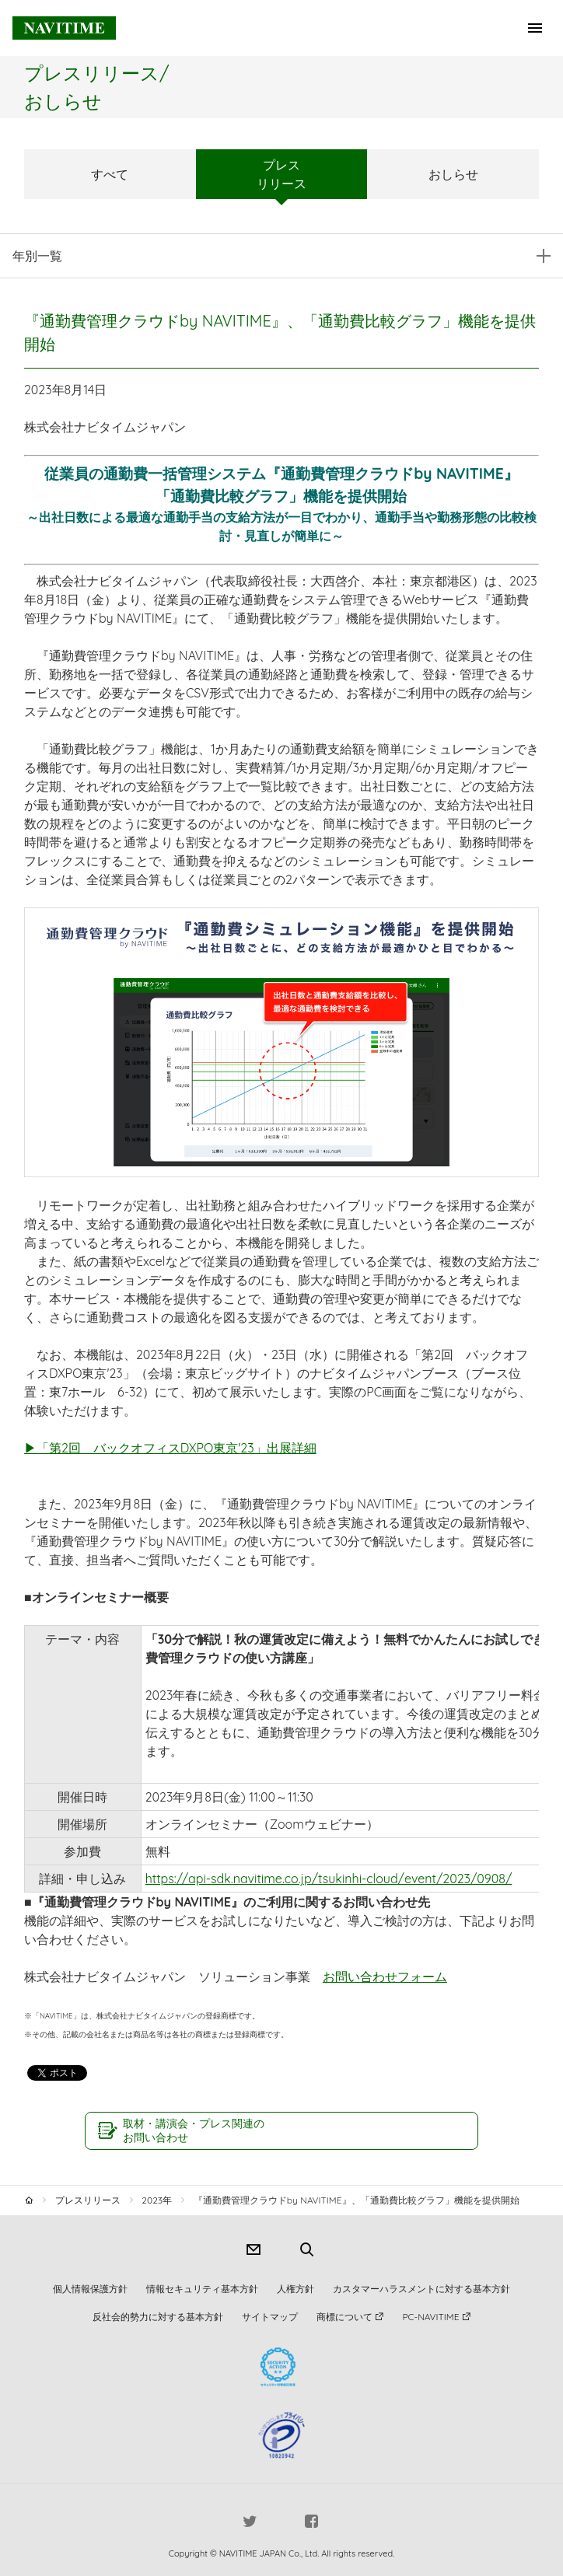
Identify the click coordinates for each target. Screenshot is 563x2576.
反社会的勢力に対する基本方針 (158, 2317)
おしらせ (453, 174)
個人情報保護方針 (90, 2289)
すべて (109, 174)
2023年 (157, 2200)
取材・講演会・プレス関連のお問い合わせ (193, 2130)
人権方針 (295, 2289)
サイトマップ (270, 2317)
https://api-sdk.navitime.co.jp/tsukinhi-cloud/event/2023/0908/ (328, 1878)
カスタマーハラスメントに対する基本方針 (421, 2289)
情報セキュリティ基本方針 (202, 2289)
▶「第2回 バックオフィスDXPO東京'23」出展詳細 (170, 1448)
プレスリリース (281, 174)
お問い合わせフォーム (385, 1976)
